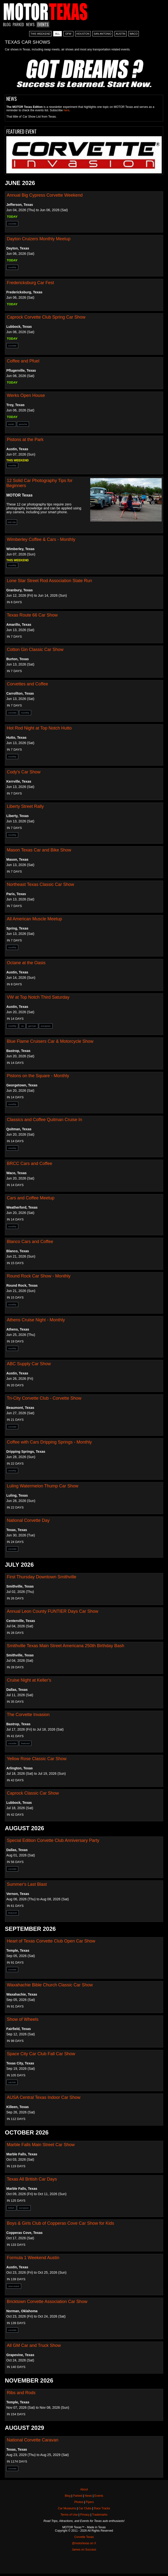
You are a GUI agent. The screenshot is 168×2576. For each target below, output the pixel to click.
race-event (14, 2286)
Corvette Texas (84, 2537)
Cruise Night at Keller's (29, 1680)
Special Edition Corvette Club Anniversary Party (53, 1840)
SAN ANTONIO (103, 33)
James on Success (84, 2549)
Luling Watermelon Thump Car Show (42, 1486)
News (88, 2495)
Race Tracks (102, 2508)
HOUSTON (82, 33)
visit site (12, 522)
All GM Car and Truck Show (34, 2345)
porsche (23, 424)
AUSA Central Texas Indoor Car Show (43, 2097)
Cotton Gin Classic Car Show (35, 649)
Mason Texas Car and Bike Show (39, 850)
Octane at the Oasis (26, 962)
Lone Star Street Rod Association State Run (49, 580)
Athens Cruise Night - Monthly (36, 1319)
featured (25, 1743)
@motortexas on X (84, 2543)
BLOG (7, 24)
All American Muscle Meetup (34, 918)
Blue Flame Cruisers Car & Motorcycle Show (50, 1041)
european (45, 1026)
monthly (12, 267)
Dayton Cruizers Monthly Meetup (39, 238)
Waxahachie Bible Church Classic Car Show (50, 1984)
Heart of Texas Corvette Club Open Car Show (51, 1941)
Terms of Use (69, 2514)
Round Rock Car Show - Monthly (39, 1276)
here (66, 110)
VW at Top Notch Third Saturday (38, 997)
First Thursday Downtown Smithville (41, 1576)
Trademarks (99, 2514)
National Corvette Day (28, 1520)
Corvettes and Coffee (27, 684)
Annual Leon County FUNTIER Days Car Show (52, 1611)
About (84, 2489)
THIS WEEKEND (40, 33)
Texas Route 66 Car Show (32, 615)
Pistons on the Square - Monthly (38, 1075)
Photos (78, 2502)
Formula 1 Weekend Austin (33, 2257)
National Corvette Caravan (32, 2440)
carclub (12, 2082)
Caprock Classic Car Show (33, 1793)
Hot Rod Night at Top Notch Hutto (39, 728)
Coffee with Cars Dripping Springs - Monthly (49, 1442)
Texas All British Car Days (32, 2179)
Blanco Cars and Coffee (30, 1241)
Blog (68, 2495)
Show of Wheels (22, 2019)
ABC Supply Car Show (29, 1363)
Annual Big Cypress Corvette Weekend (45, 195)
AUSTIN (120, 33)
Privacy (84, 2514)
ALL (57, 33)
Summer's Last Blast (27, 1884)
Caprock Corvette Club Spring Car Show (46, 317)
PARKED (18, 24)
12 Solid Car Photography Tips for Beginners (39, 483)
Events (98, 2495)
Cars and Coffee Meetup (30, 1198)
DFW (68, 33)
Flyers (90, 2502)
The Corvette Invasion (28, 1714)
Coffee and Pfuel (23, 361)
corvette (12, 223)
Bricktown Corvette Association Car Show (47, 2301)
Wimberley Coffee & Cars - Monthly (41, 539)
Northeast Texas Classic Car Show (40, 884)
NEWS (30, 24)
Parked (77, 2495)
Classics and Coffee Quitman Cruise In (44, 1119)
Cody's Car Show (24, 772)
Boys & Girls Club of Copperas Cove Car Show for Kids (60, 2223)
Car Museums (67, 2508)
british (11, 2208)
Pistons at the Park (25, 439)
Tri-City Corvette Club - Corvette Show (44, 1398)
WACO (134, 33)
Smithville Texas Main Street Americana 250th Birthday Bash (65, 1645)
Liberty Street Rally (25, 806)
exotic (11, 424)
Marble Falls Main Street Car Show (41, 2144)
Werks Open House (26, 395)
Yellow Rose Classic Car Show (36, 1758)
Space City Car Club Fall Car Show (41, 2053)
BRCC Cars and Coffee (29, 1163)
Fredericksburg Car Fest (30, 282)
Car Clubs (85, 2508)
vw (22, 1026)
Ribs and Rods (21, 2392)
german (32, 1026)
